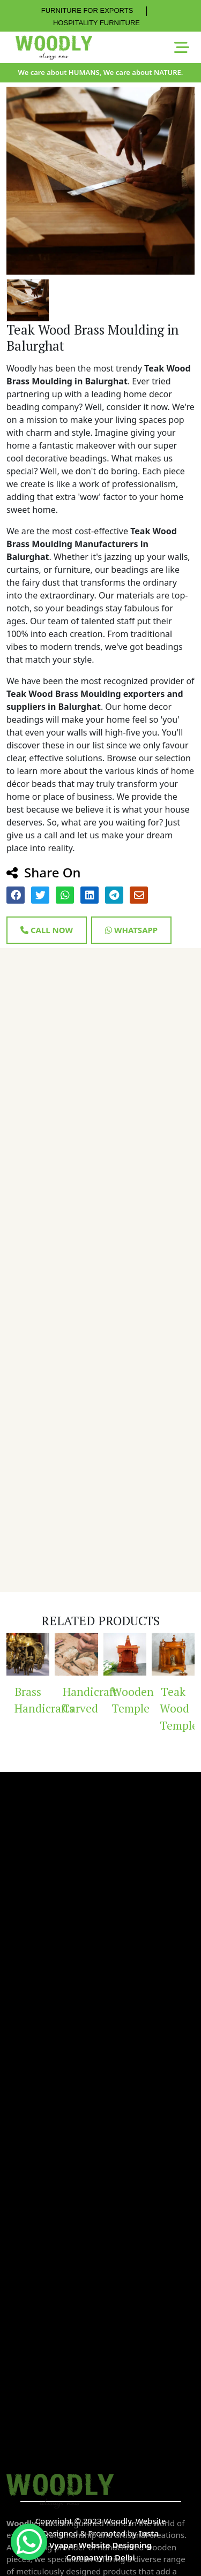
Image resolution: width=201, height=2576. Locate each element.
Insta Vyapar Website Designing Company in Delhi (104, 2545)
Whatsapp (131, 930)
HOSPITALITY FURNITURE (96, 23)
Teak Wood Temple (177, 1708)
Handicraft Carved (80, 1700)
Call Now (46, 930)
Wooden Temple (128, 1700)
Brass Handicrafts (31, 1700)
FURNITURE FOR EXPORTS (87, 10)
